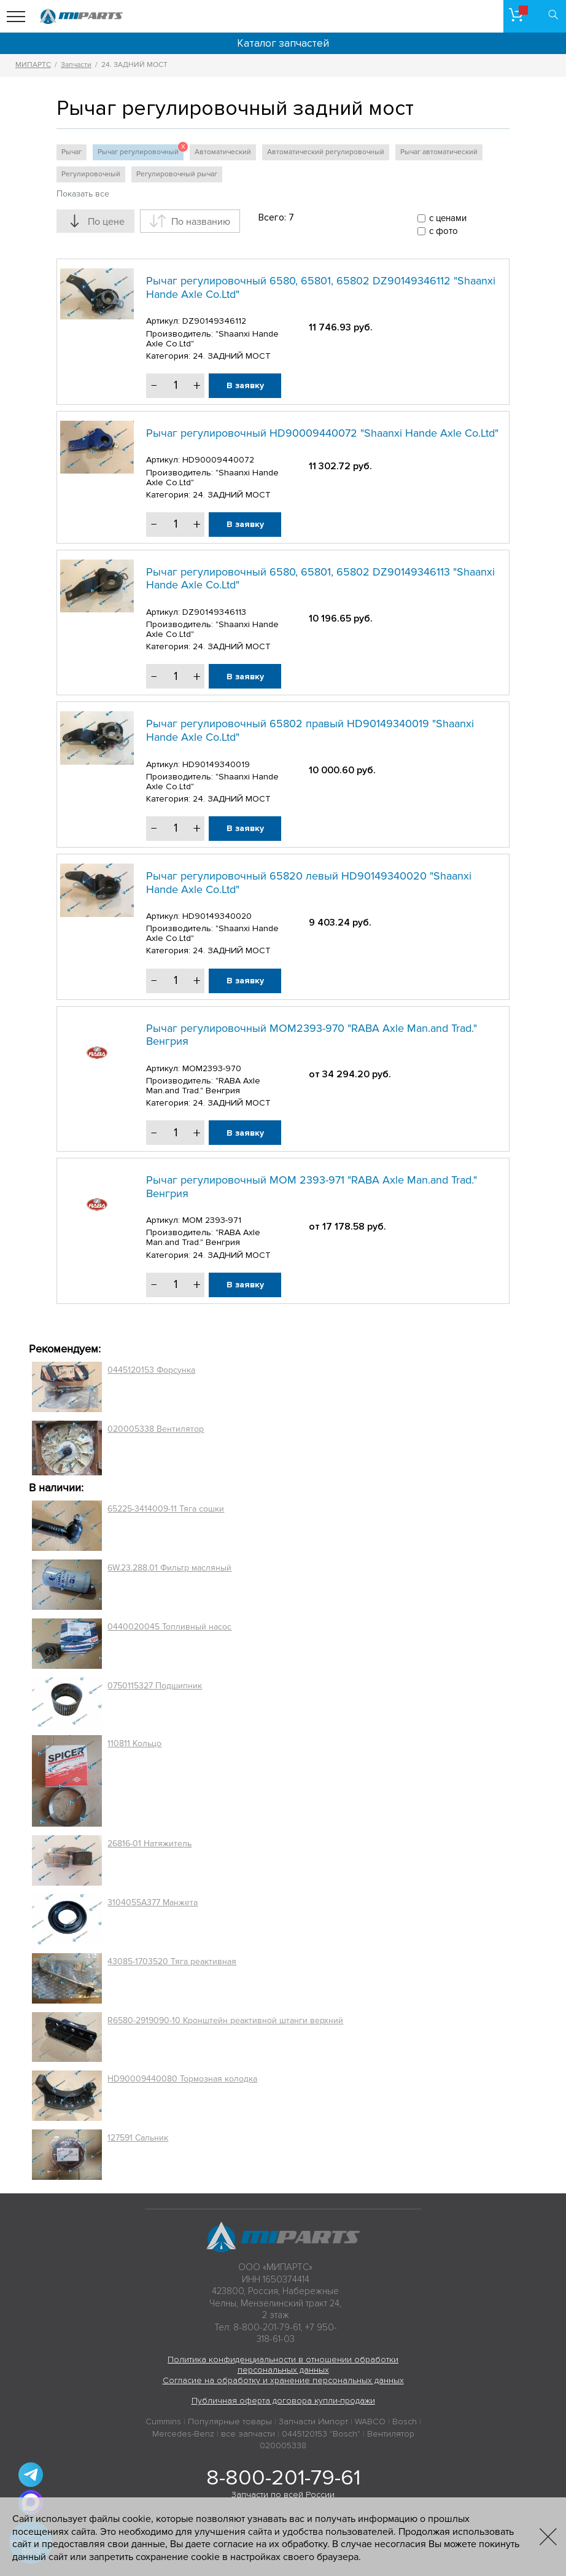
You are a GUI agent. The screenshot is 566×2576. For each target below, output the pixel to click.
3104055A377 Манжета (152, 1902)
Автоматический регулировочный (325, 152)
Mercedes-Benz (183, 2434)
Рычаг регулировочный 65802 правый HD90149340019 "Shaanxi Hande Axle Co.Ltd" (310, 730)
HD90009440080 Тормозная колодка (182, 2079)
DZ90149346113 (214, 612)
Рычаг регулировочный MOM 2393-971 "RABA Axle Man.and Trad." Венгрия (311, 1186)
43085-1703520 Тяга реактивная (171, 1961)
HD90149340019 (216, 764)
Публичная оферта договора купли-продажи (283, 2400)
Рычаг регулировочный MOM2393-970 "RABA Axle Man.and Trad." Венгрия (311, 1034)
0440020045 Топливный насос (169, 1627)
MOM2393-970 (211, 1068)
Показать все (82, 194)
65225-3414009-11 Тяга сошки (165, 1509)
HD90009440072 (218, 460)
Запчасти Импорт (313, 2421)
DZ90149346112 (214, 321)
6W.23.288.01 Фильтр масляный (169, 1568)
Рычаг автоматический (439, 152)
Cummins (163, 2421)
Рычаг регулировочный (141, 150)
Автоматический (223, 152)
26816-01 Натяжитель (149, 1843)
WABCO (370, 2421)
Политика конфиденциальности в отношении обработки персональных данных (283, 2364)
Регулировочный (90, 174)
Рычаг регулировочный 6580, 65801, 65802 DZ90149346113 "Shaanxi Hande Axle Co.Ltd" (320, 578)
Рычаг (71, 152)
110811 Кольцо (134, 1743)
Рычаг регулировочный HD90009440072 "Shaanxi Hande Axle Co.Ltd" (322, 433)
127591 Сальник (137, 2138)
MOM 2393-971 (211, 1220)
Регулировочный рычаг (176, 174)
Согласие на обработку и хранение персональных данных (283, 2380)
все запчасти (248, 2434)
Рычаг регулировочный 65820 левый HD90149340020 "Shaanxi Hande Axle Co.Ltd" (308, 882)
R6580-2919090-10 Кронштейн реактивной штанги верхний (225, 2020)
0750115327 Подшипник (154, 1685)
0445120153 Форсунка (151, 1370)
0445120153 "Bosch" (321, 2434)
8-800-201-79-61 (283, 2478)
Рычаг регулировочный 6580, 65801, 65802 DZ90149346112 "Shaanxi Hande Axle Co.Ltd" (320, 287)
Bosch (404, 2421)
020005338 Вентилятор (155, 1429)
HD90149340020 (217, 916)
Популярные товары (230, 2421)
